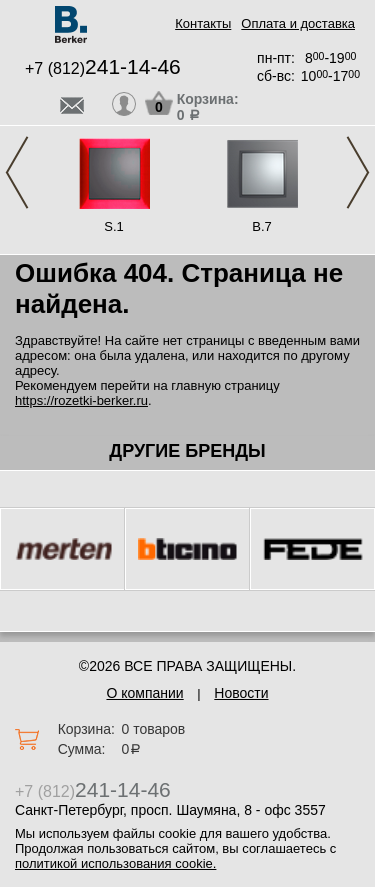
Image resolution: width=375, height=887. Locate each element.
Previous (17, 172)
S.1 (114, 226)
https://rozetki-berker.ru (81, 400)
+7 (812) (103, 68)
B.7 (262, 226)
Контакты (203, 23)
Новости (241, 693)
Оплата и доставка (298, 23)
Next (358, 172)
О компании (144, 693)
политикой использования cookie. (115, 863)
